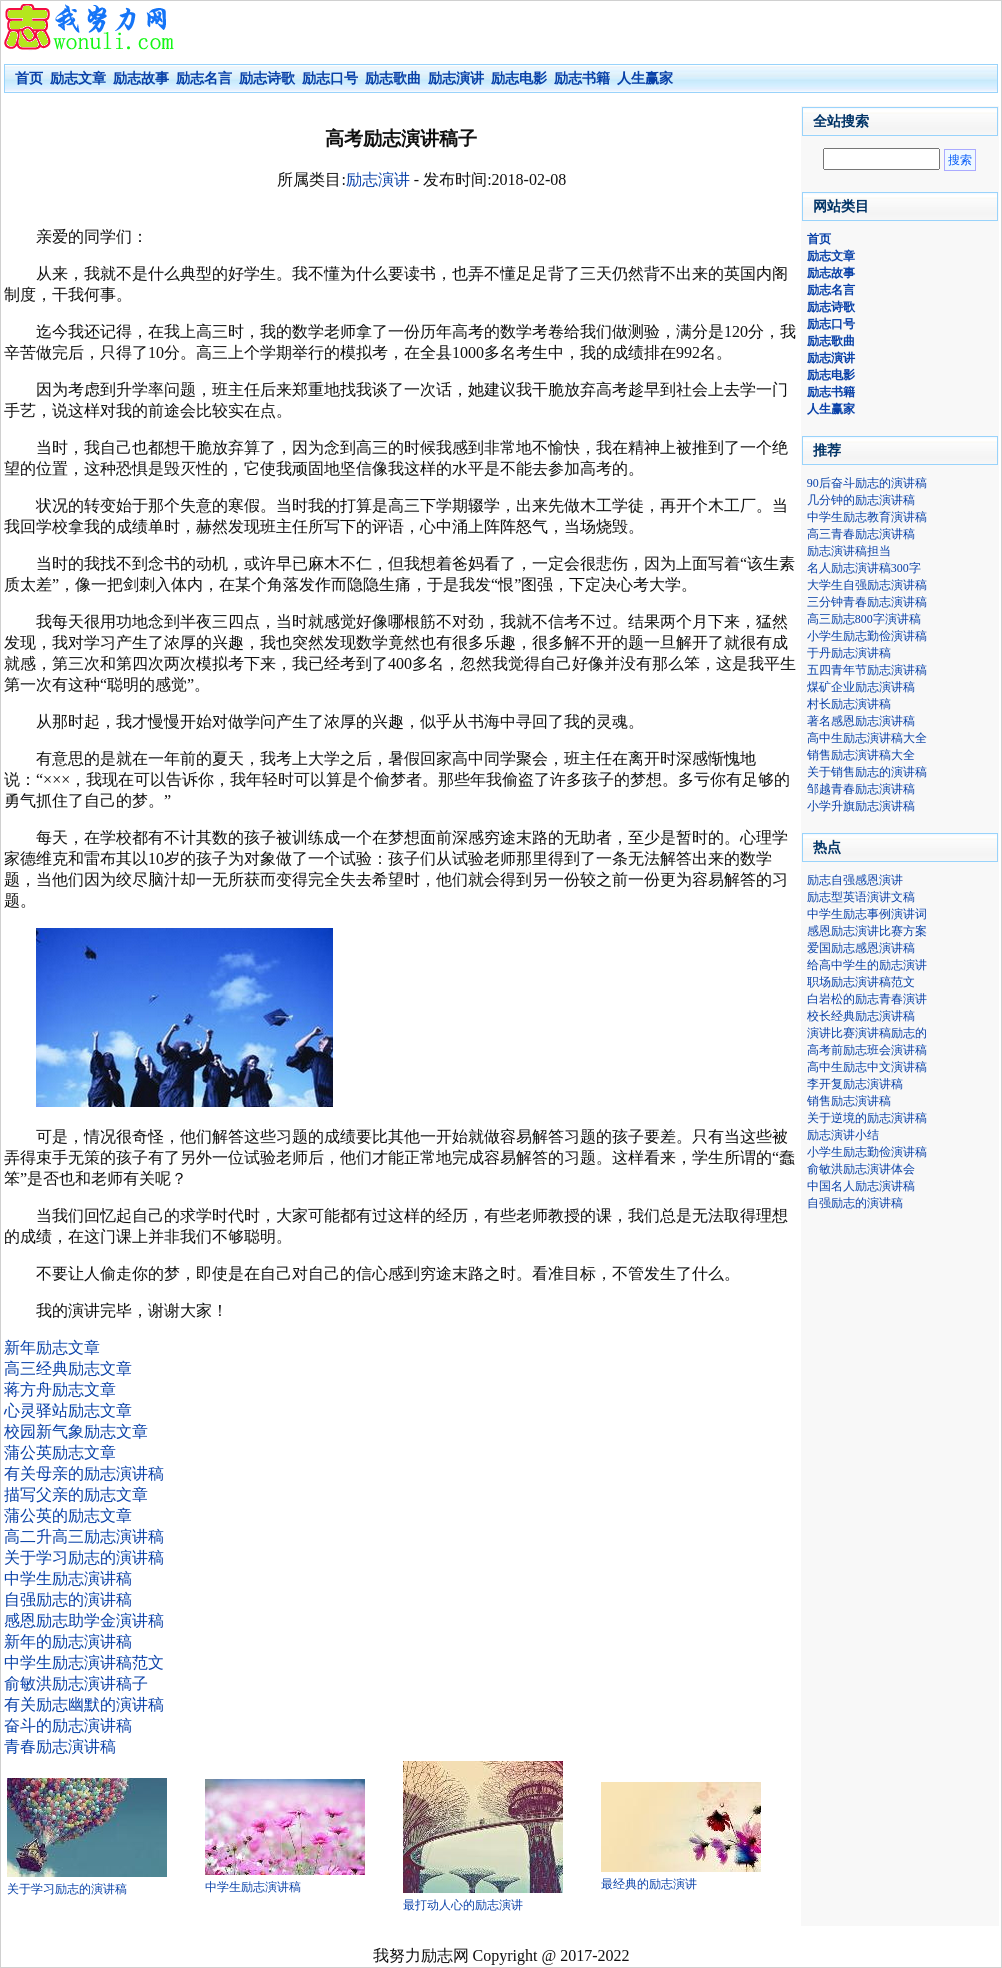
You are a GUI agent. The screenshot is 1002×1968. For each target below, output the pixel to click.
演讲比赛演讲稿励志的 (867, 1033)
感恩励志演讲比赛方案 (867, 931)
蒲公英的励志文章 (68, 1515)
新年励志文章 (52, 1347)
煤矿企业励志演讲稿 (861, 687)
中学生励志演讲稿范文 (84, 1662)
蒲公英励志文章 (60, 1452)
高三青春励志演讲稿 (861, 534)
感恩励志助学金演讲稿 (84, 1620)
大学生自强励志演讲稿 (867, 585)
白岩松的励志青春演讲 (867, 999)
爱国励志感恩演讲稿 (861, 948)
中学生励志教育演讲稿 (867, 517)
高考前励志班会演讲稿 (867, 1050)
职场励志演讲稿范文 (861, 982)
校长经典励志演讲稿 (861, 1016)
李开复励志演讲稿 (855, 1084)
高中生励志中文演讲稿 (867, 1067)
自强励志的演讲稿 (68, 1599)
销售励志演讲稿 (849, 1101)
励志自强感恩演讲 (855, 880)
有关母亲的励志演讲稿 (84, 1473)
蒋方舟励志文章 (60, 1389)
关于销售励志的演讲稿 (867, 772)
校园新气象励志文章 (76, 1431)
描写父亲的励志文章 (76, 1494)
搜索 (960, 160)
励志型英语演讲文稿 (861, 897)
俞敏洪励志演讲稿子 (76, 1683)
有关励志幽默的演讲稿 (84, 1704)
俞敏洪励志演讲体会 (861, 1169)
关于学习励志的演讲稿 (84, 1557)
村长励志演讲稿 (849, 704)
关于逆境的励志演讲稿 (867, 1118)
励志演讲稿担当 (849, 551)
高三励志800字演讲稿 (864, 619)
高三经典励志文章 (68, 1368)
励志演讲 (378, 179)
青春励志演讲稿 (60, 1746)
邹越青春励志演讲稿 (861, 789)
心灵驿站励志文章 (68, 1410)
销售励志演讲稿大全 (861, 755)
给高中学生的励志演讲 (867, 965)
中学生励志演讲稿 (68, 1578)
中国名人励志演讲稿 (861, 1186)
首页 (29, 78)
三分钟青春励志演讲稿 (867, 602)
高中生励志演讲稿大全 (867, 738)
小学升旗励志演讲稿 (861, 806)
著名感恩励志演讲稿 (861, 721)
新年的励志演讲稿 (68, 1641)
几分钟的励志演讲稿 (861, 500)
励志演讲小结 (843, 1135)
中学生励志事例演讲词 (867, 914)
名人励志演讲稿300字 (864, 568)
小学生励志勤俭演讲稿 (867, 636)
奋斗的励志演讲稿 (68, 1725)
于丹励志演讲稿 (849, 653)
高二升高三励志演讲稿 (84, 1536)
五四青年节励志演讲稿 (867, 670)
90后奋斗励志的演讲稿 (867, 483)
